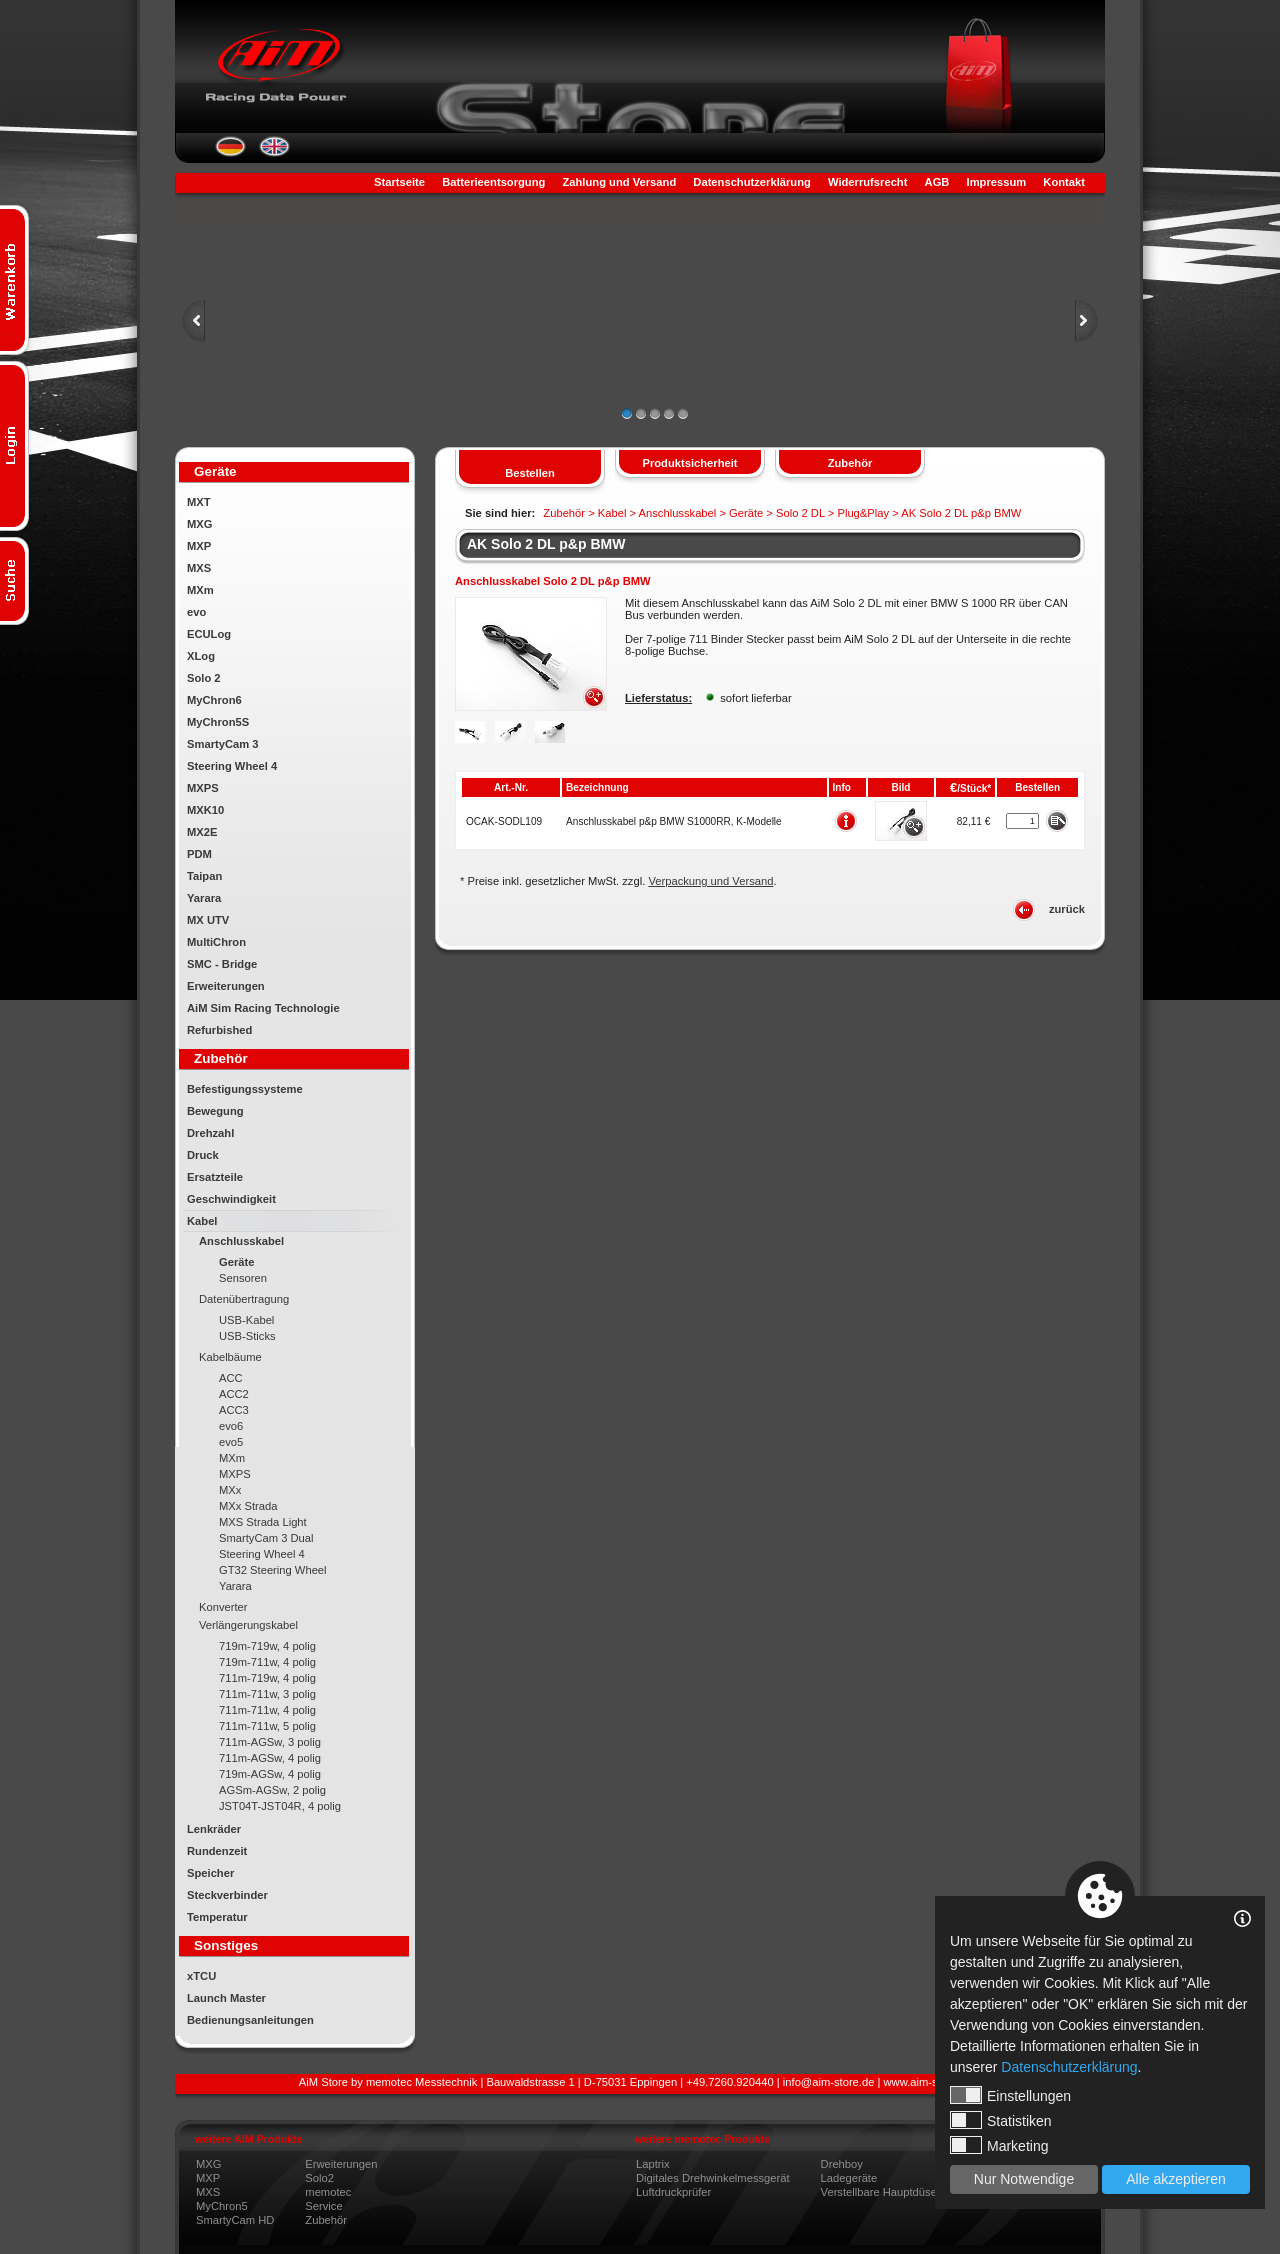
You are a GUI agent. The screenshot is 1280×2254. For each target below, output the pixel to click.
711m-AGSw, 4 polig (270, 1758)
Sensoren (243, 1278)
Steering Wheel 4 (232, 766)
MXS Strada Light (263, 1522)
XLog (201, 656)
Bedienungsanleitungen (250, 2020)
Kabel (202, 1221)
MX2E (202, 832)
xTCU (201, 1976)
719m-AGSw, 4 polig (270, 1774)
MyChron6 (214, 700)
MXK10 (205, 810)
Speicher (210, 1873)
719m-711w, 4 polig (267, 1662)
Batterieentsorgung (493, 182)
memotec (328, 2192)
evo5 (231, 1442)
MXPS (203, 788)
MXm (200, 590)
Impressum (997, 182)
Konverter (223, 1607)
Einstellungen (1010, 2095)
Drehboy (842, 2164)
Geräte (236, 1262)
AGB (937, 182)
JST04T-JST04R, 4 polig (280, 1806)
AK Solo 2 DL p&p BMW (546, 544)
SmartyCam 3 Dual (266, 1538)
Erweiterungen (226, 986)
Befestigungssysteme (245, 1089)
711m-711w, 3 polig (267, 1694)
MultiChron (216, 942)
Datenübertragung (244, 1299)
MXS (199, 568)
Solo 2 (204, 678)
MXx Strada (248, 1506)
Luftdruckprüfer (673, 2192)
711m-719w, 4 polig (267, 1678)
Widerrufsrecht (867, 182)
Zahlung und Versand (619, 182)
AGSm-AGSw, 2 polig (272, 1790)
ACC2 (234, 1394)
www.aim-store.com (933, 2082)
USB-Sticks (247, 1336)
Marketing (999, 2145)
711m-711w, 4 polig (267, 1710)
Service (323, 2206)
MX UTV (208, 920)
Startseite (399, 182)
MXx (230, 1490)
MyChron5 (222, 2206)
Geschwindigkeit (231, 1199)
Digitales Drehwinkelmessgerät (713, 2178)
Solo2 (319, 2178)
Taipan (204, 876)
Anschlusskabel (241, 1241)
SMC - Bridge (222, 964)
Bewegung (215, 1111)
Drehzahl (210, 1133)
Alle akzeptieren (1176, 2179)
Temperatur (217, 1917)
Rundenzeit (217, 1851)
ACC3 (234, 1410)
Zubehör (326, 2220)
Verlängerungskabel (248, 1625)
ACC (231, 1378)
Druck (203, 1155)
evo (196, 612)
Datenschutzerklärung (752, 182)
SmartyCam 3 (223, 744)
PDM (199, 854)
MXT (199, 502)
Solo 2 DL (800, 513)
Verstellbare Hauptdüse (879, 2192)
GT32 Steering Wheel (273, 1570)
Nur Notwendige (1024, 2179)
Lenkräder (214, 1829)
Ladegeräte (849, 2178)
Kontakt (1064, 182)
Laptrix (653, 2164)
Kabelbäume (230, 1357)
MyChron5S (218, 722)
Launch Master (226, 1998)
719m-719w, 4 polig (267, 1646)
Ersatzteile (215, 1177)
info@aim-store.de (829, 2082)
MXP (199, 546)
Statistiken (1001, 2120)
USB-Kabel (246, 1320)
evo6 (231, 1426)
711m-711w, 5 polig (267, 1726)
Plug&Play (863, 513)
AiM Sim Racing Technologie (263, 1008)
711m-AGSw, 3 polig (270, 1742)
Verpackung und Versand (710, 881)
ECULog (209, 634)
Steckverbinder (227, 1895)
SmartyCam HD (235, 2220)
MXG (199, 524)
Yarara (204, 898)
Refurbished (219, 1030)
